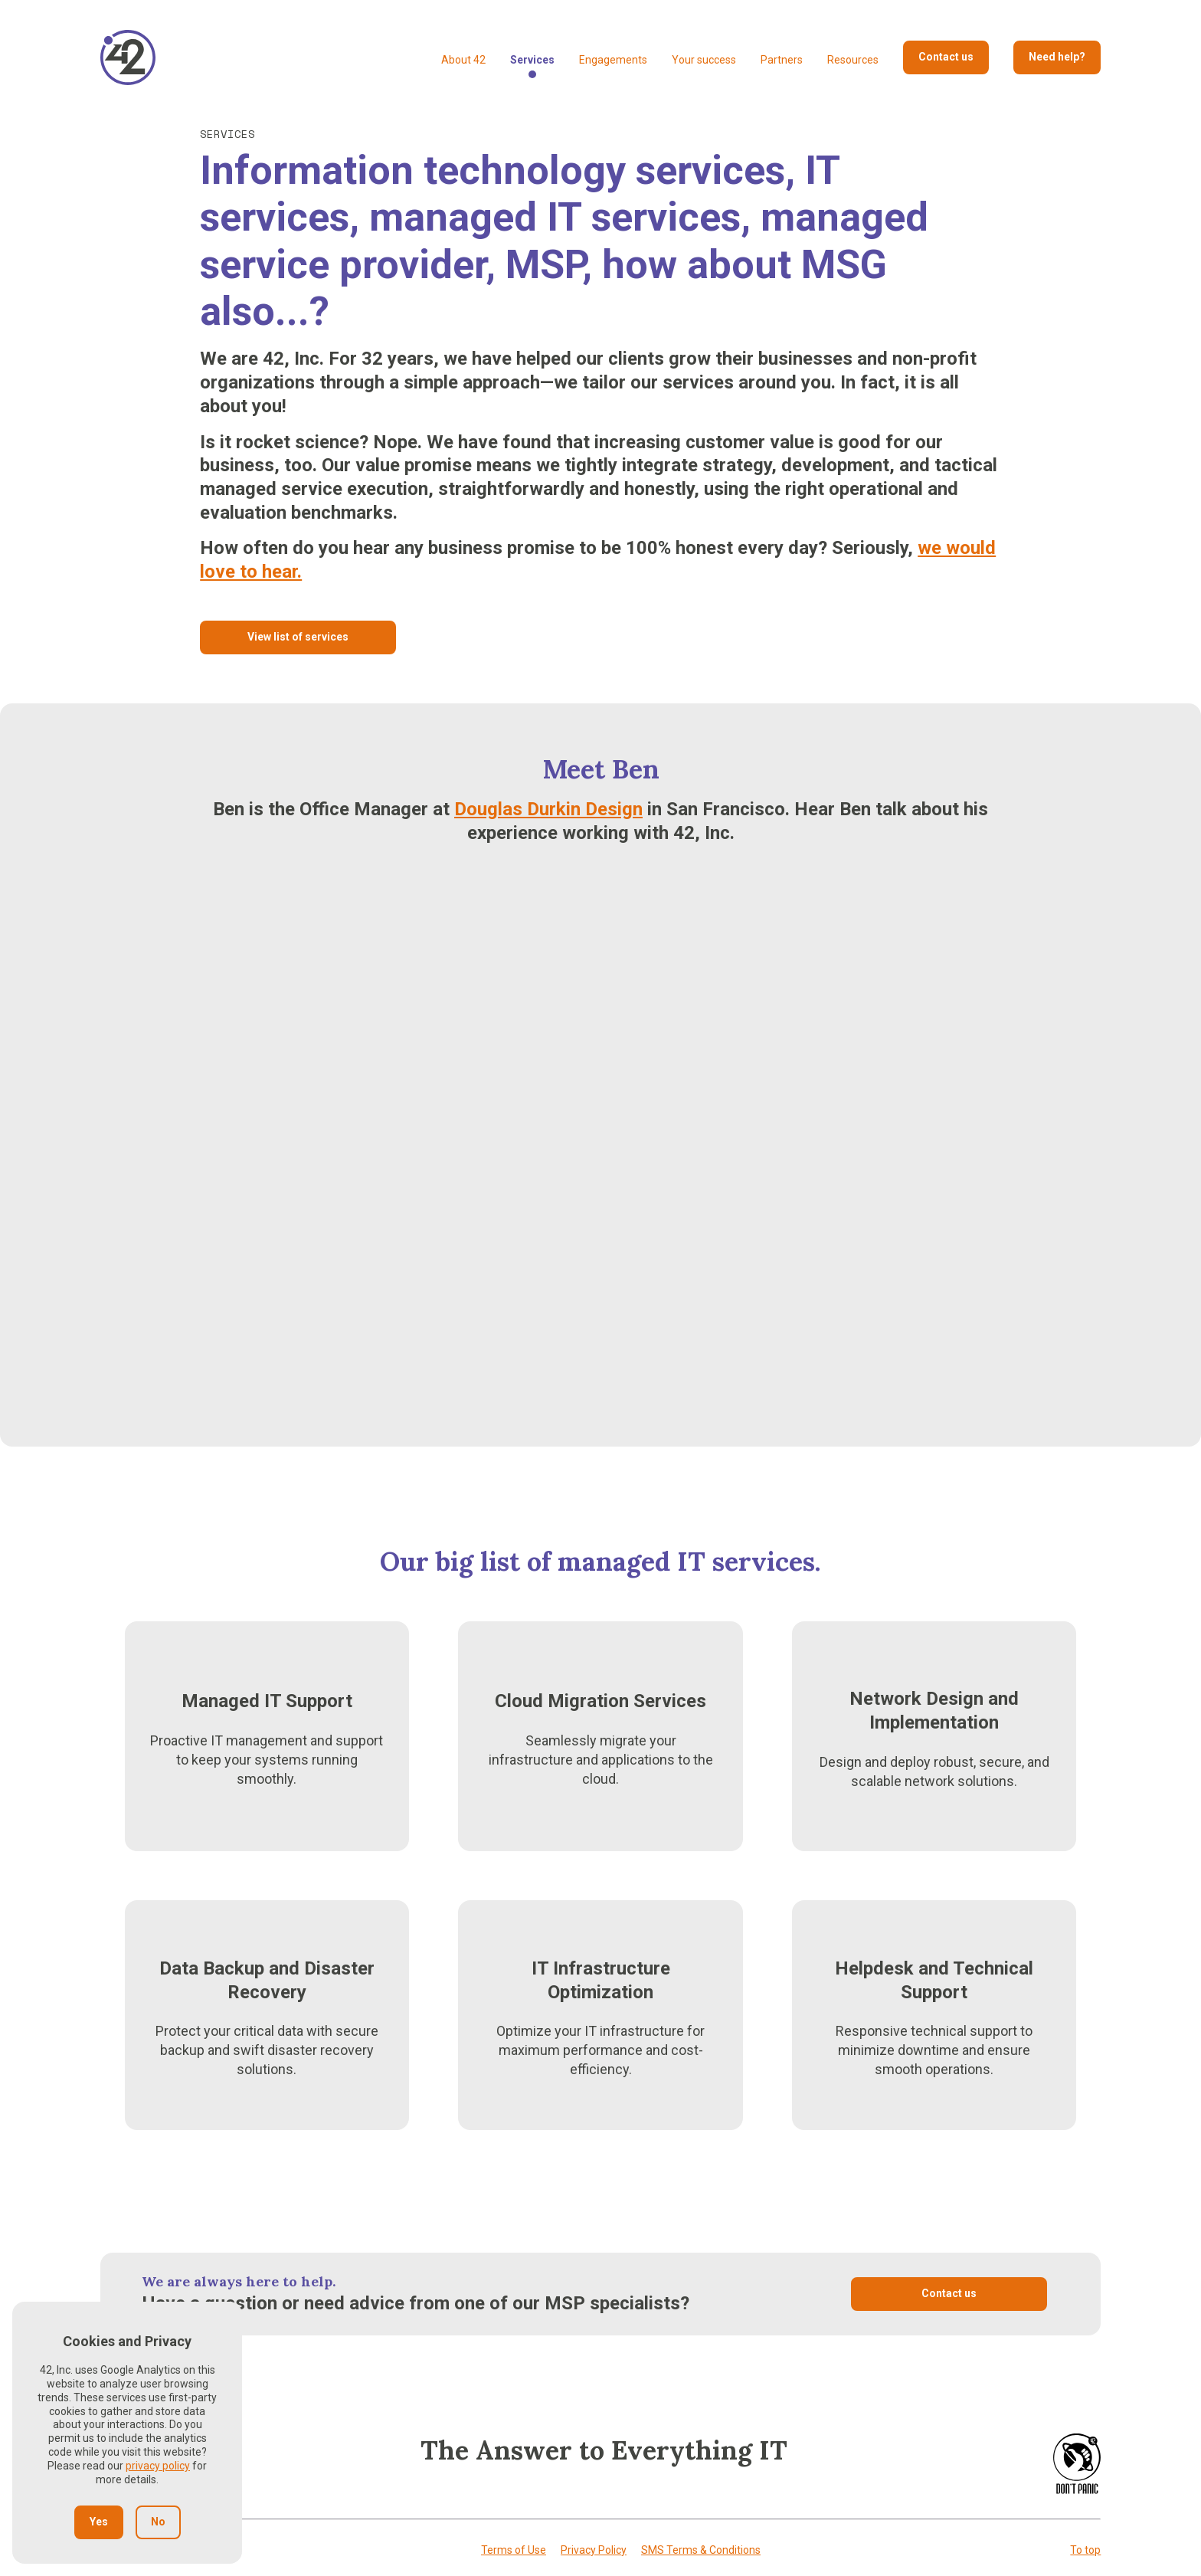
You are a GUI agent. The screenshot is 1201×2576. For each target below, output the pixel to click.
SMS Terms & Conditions (701, 2550)
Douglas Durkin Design (548, 809)
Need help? (1057, 57)
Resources (853, 60)
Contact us (946, 57)
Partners (782, 60)
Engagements (613, 60)
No (158, 2521)
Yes (99, 2521)
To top (1085, 2550)
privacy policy (158, 2466)
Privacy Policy (594, 2550)
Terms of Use (513, 2550)
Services (532, 60)
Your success (704, 60)
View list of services (298, 637)
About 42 (463, 60)
